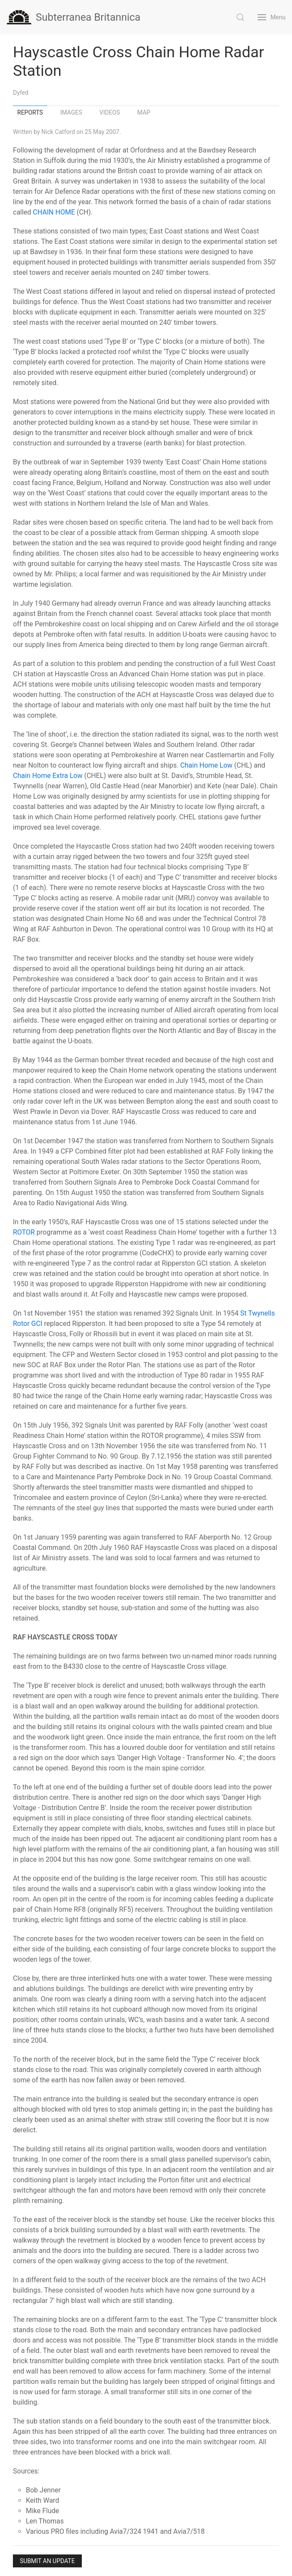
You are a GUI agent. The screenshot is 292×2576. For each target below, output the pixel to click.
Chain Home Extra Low (47, 776)
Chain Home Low (206, 765)
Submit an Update (47, 2560)
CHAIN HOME (54, 212)
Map (143, 112)
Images (71, 112)
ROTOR (24, 1232)
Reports (30, 112)
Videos (109, 112)
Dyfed (20, 92)
